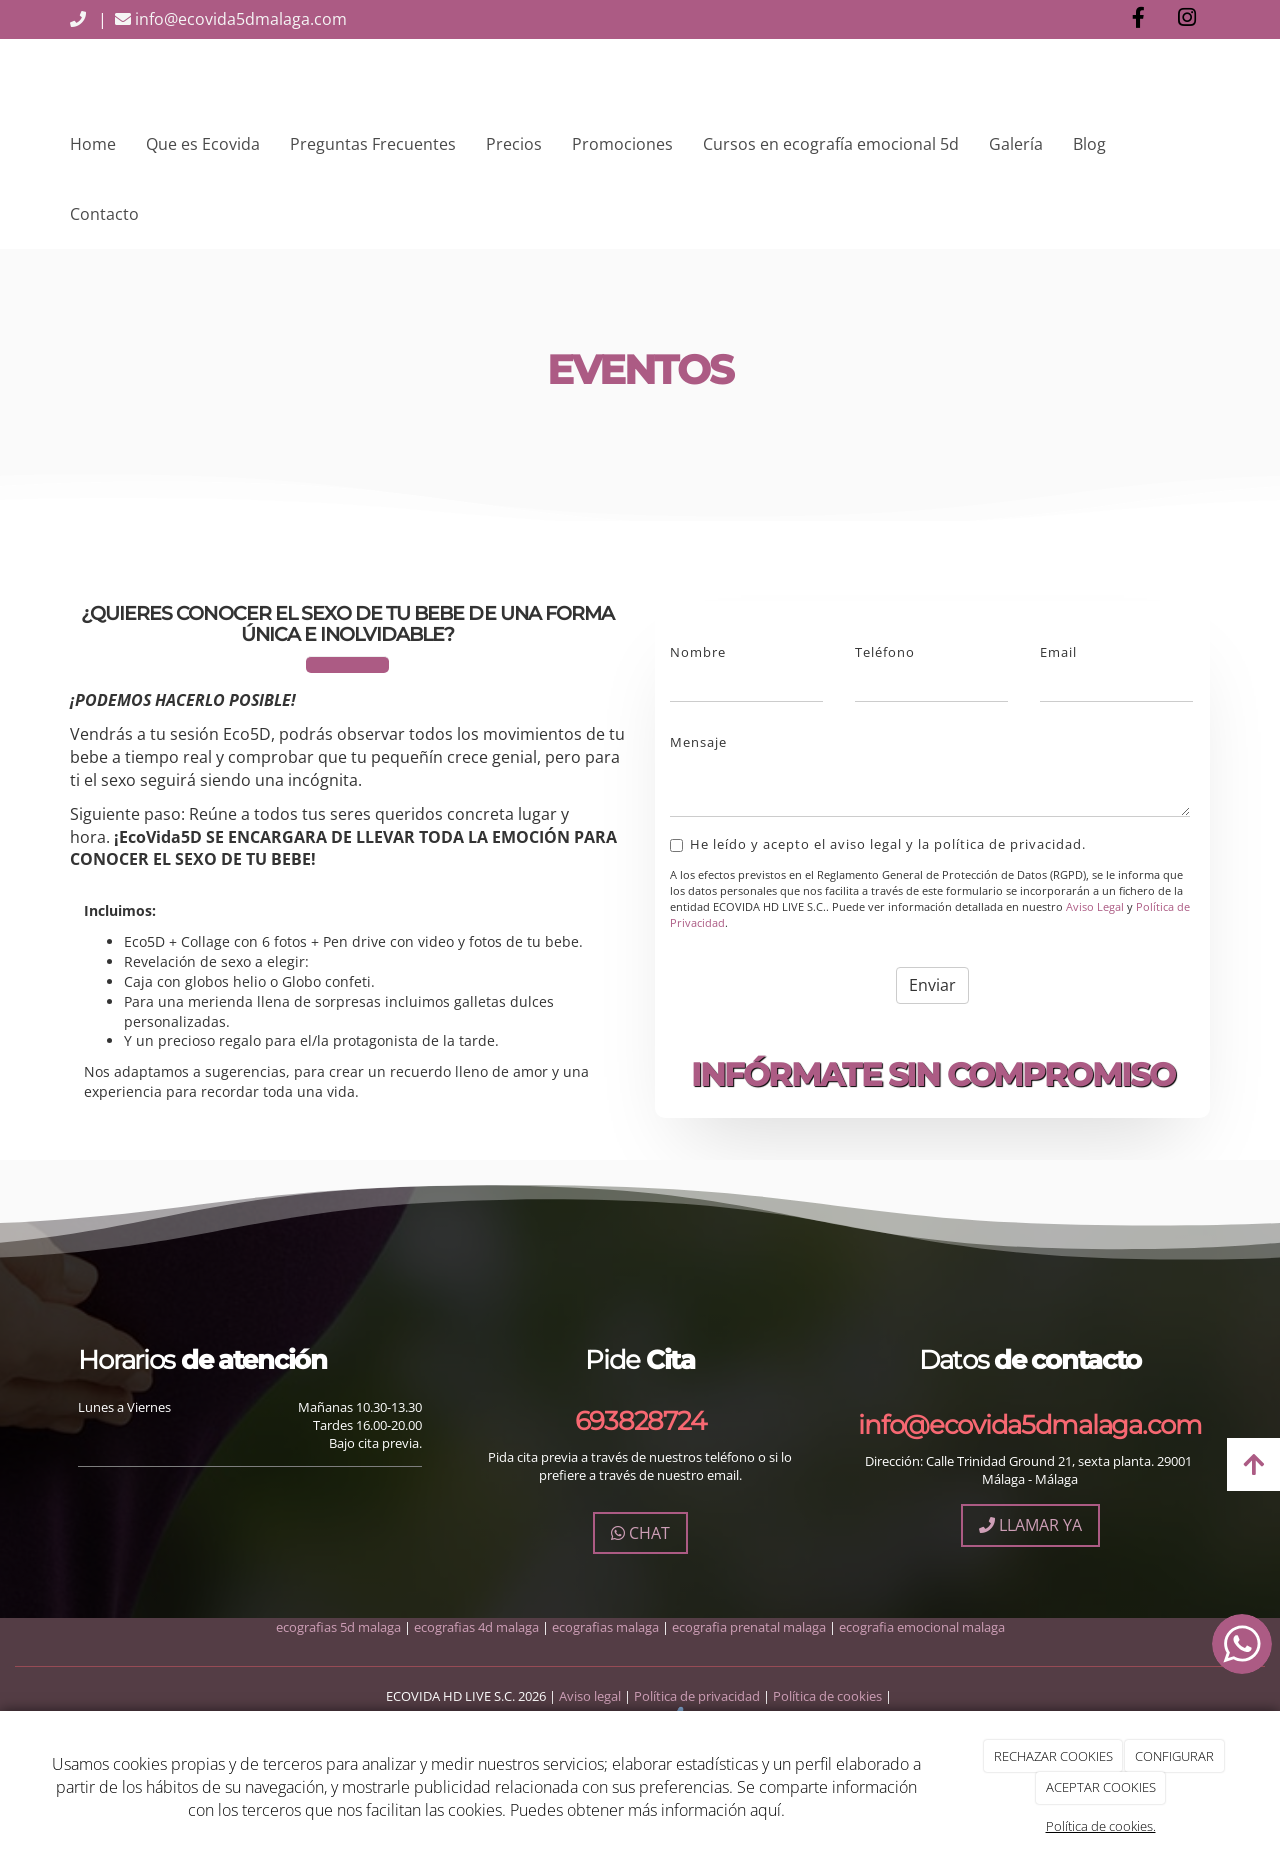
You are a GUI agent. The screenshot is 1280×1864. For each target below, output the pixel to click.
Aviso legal (591, 1696)
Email (1058, 652)
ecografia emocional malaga (922, 1627)
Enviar (932, 985)
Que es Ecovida (203, 144)
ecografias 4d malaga (476, 1627)
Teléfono (885, 652)
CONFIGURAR (1174, 1756)
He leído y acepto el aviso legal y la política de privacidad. (878, 844)
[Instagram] (1187, 19)
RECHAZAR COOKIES (1053, 1756)
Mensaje (698, 742)
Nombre (698, 652)
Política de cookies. (1101, 1826)
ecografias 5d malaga (338, 1627)
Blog (1089, 144)
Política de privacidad (698, 1696)
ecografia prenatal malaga (749, 1627)
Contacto (104, 214)
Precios (514, 144)
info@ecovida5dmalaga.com (227, 19)
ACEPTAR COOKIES (1101, 1787)
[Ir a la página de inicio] (50, 74)
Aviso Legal (1095, 906)
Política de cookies (827, 1696)
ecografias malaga (605, 1627)
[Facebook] (1138, 19)
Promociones (622, 144)
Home (93, 144)
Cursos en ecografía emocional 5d (831, 144)
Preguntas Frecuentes (373, 144)
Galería (1016, 144)
